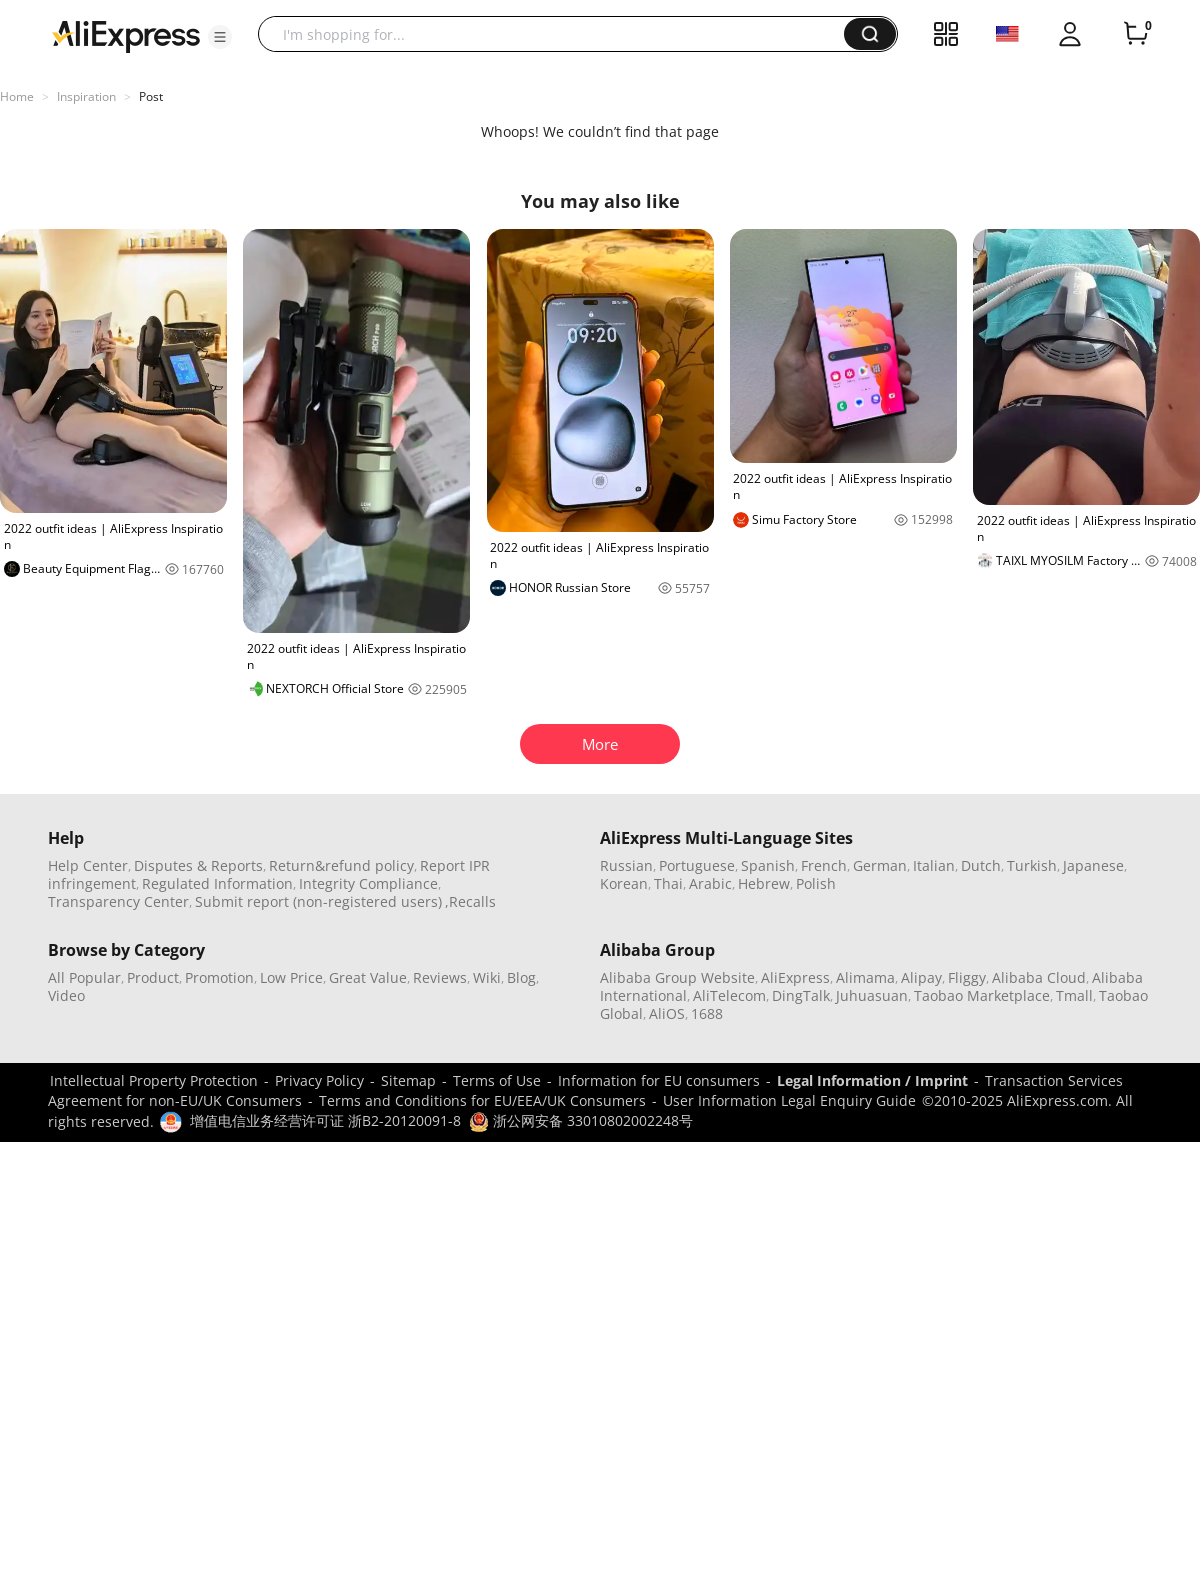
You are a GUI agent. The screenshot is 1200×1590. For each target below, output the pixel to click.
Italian (934, 865)
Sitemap (408, 1080)
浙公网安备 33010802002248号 (581, 1120)
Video (66, 995)
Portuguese (697, 865)
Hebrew (764, 883)
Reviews (440, 977)
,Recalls (470, 901)
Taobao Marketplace (982, 995)
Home (17, 96)
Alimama (865, 977)
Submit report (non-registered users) (318, 901)
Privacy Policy (319, 1080)
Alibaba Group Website (677, 977)
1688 (707, 1013)
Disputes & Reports (198, 865)
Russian (626, 865)
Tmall (1074, 995)
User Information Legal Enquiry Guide (789, 1100)
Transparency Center (118, 901)
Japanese (1093, 865)
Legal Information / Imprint (872, 1080)
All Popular (84, 977)
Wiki (487, 977)
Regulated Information (217, 883)
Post (151, 96)
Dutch (981, 865)
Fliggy (967, 977)
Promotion (219, 977)
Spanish (768, 865)
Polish (816, 883)
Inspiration (86, 96)
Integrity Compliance (368, 883)
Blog (521, 977)
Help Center (88, 865)
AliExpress (795, 977)
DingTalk (801, 995)
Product (153, 977)
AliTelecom (729, 995)
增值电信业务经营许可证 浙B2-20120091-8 (325, 1120)
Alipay (921, 977)
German (880, 865)
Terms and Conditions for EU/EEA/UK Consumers (482, 1100)
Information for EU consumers (659, 1080)
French (824, 865)
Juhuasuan (872, 995)
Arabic (710, 883)
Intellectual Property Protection (154, 1080)
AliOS (667, 1013)
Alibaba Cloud (1039, 977)
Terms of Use (497, 1080)
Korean (624, 883)
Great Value (368, 977)
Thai (668, 883)
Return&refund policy (341, 865)
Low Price (291, 977)
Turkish (1032, 865)
